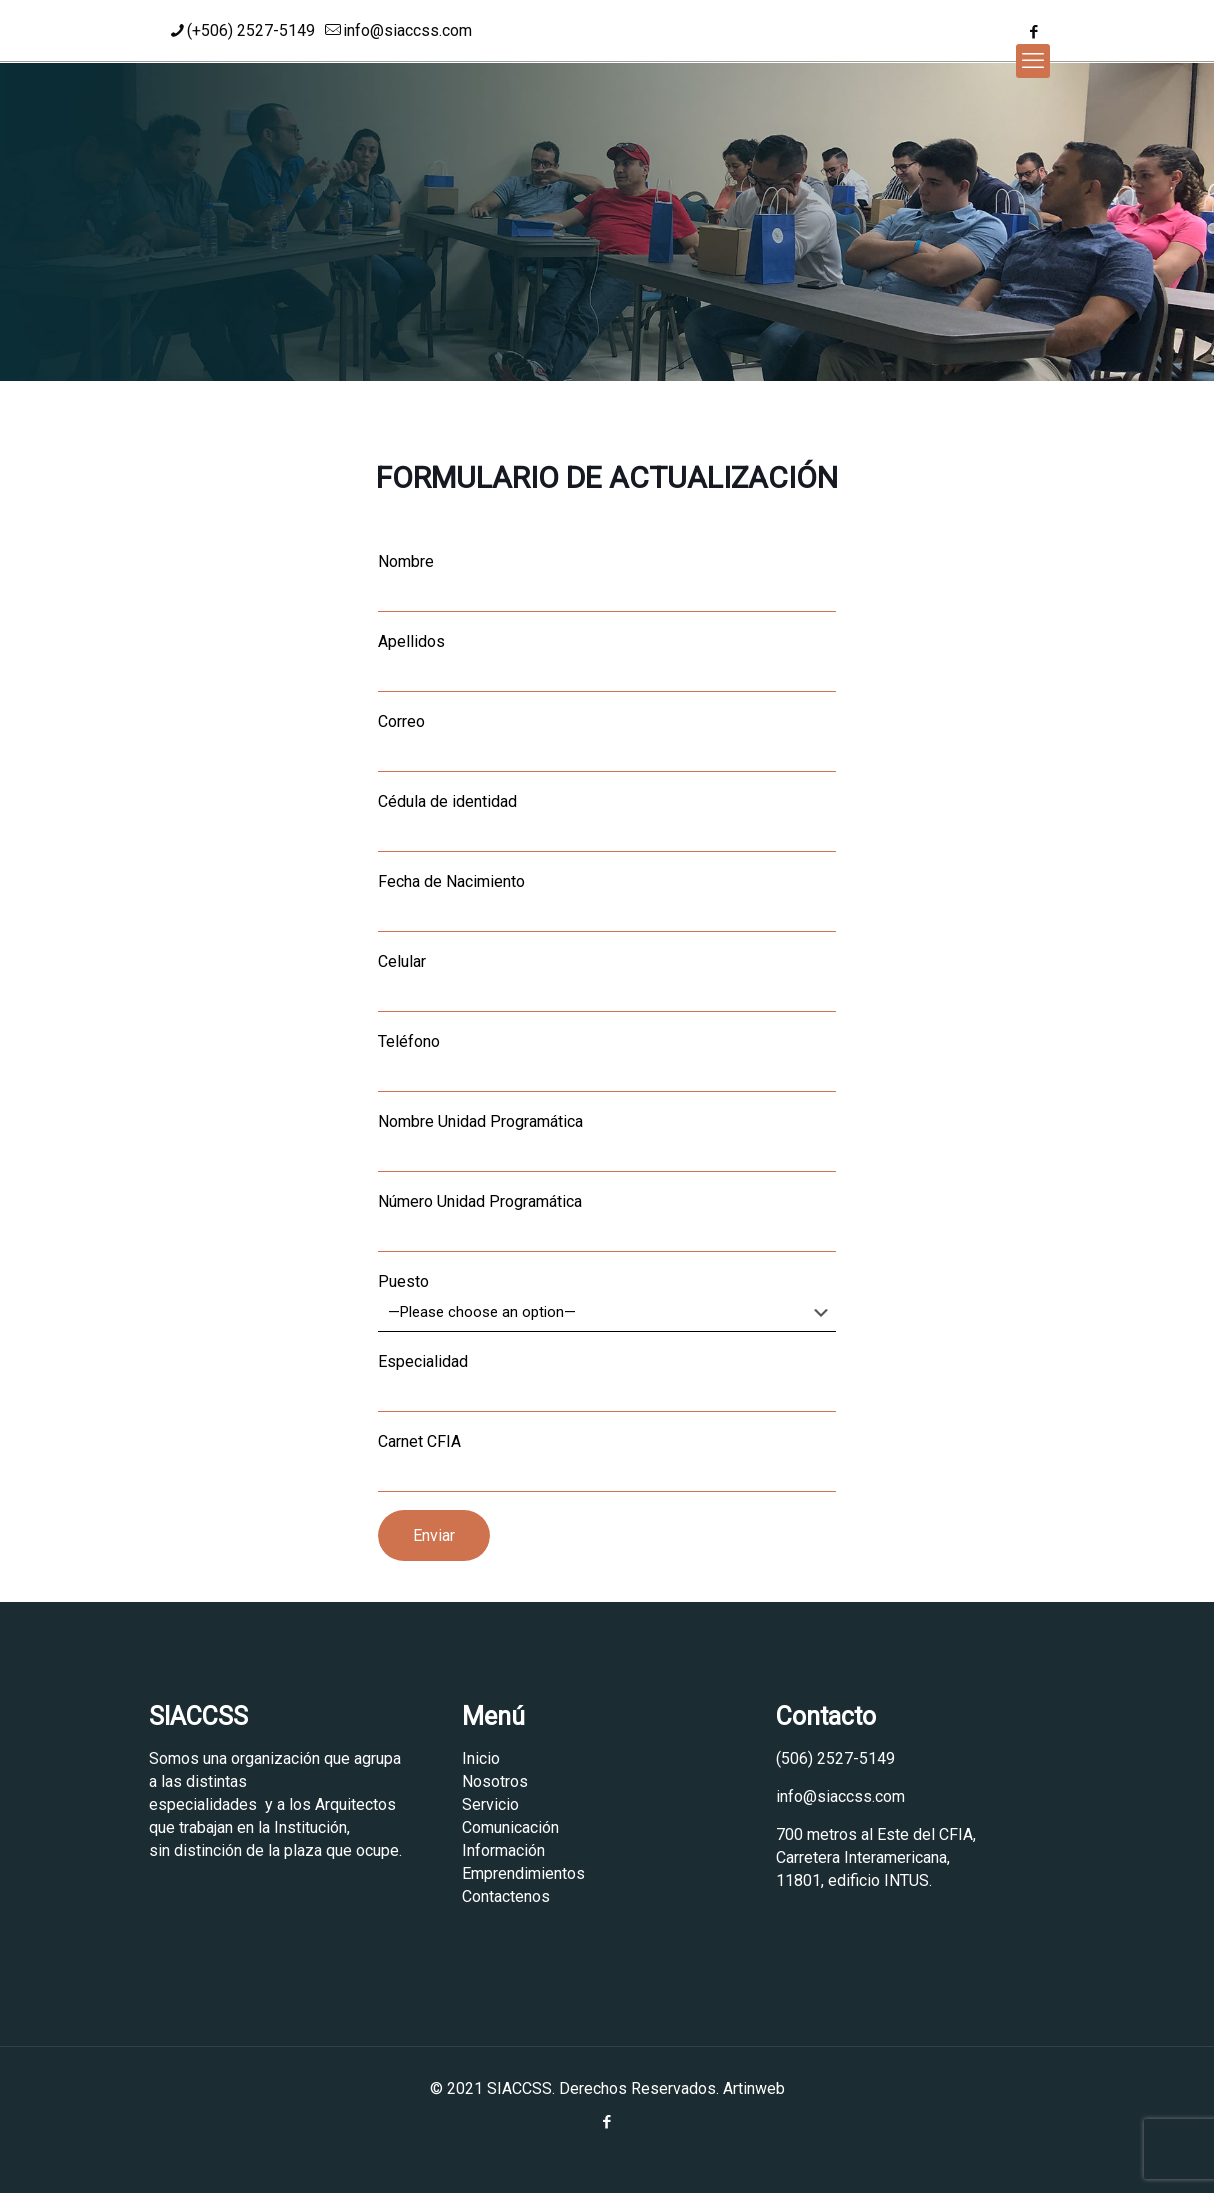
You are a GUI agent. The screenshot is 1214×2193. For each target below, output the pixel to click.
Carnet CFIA (607, 1462)
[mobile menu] (1033, 61)
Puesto (607, 1302)
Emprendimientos (523, 1873)
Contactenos (506, 1896)
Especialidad (607, 1382)
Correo (607, 742)
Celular (607, 982)
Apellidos (607, 662)
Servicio (490, 1804)
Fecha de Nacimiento (607, 902)
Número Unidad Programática (607, 1222)
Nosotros (495, 1781)
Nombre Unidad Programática (607, 1142)
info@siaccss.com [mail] (407, 30)
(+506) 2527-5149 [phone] (251, 30)
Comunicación (510, 1827)
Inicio (481, 1758)
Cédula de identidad (607, 822)
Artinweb (754, 2088)
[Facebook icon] (1033, 32)
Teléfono (607, 1062)
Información (503, 1850)
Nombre (607, 582)
